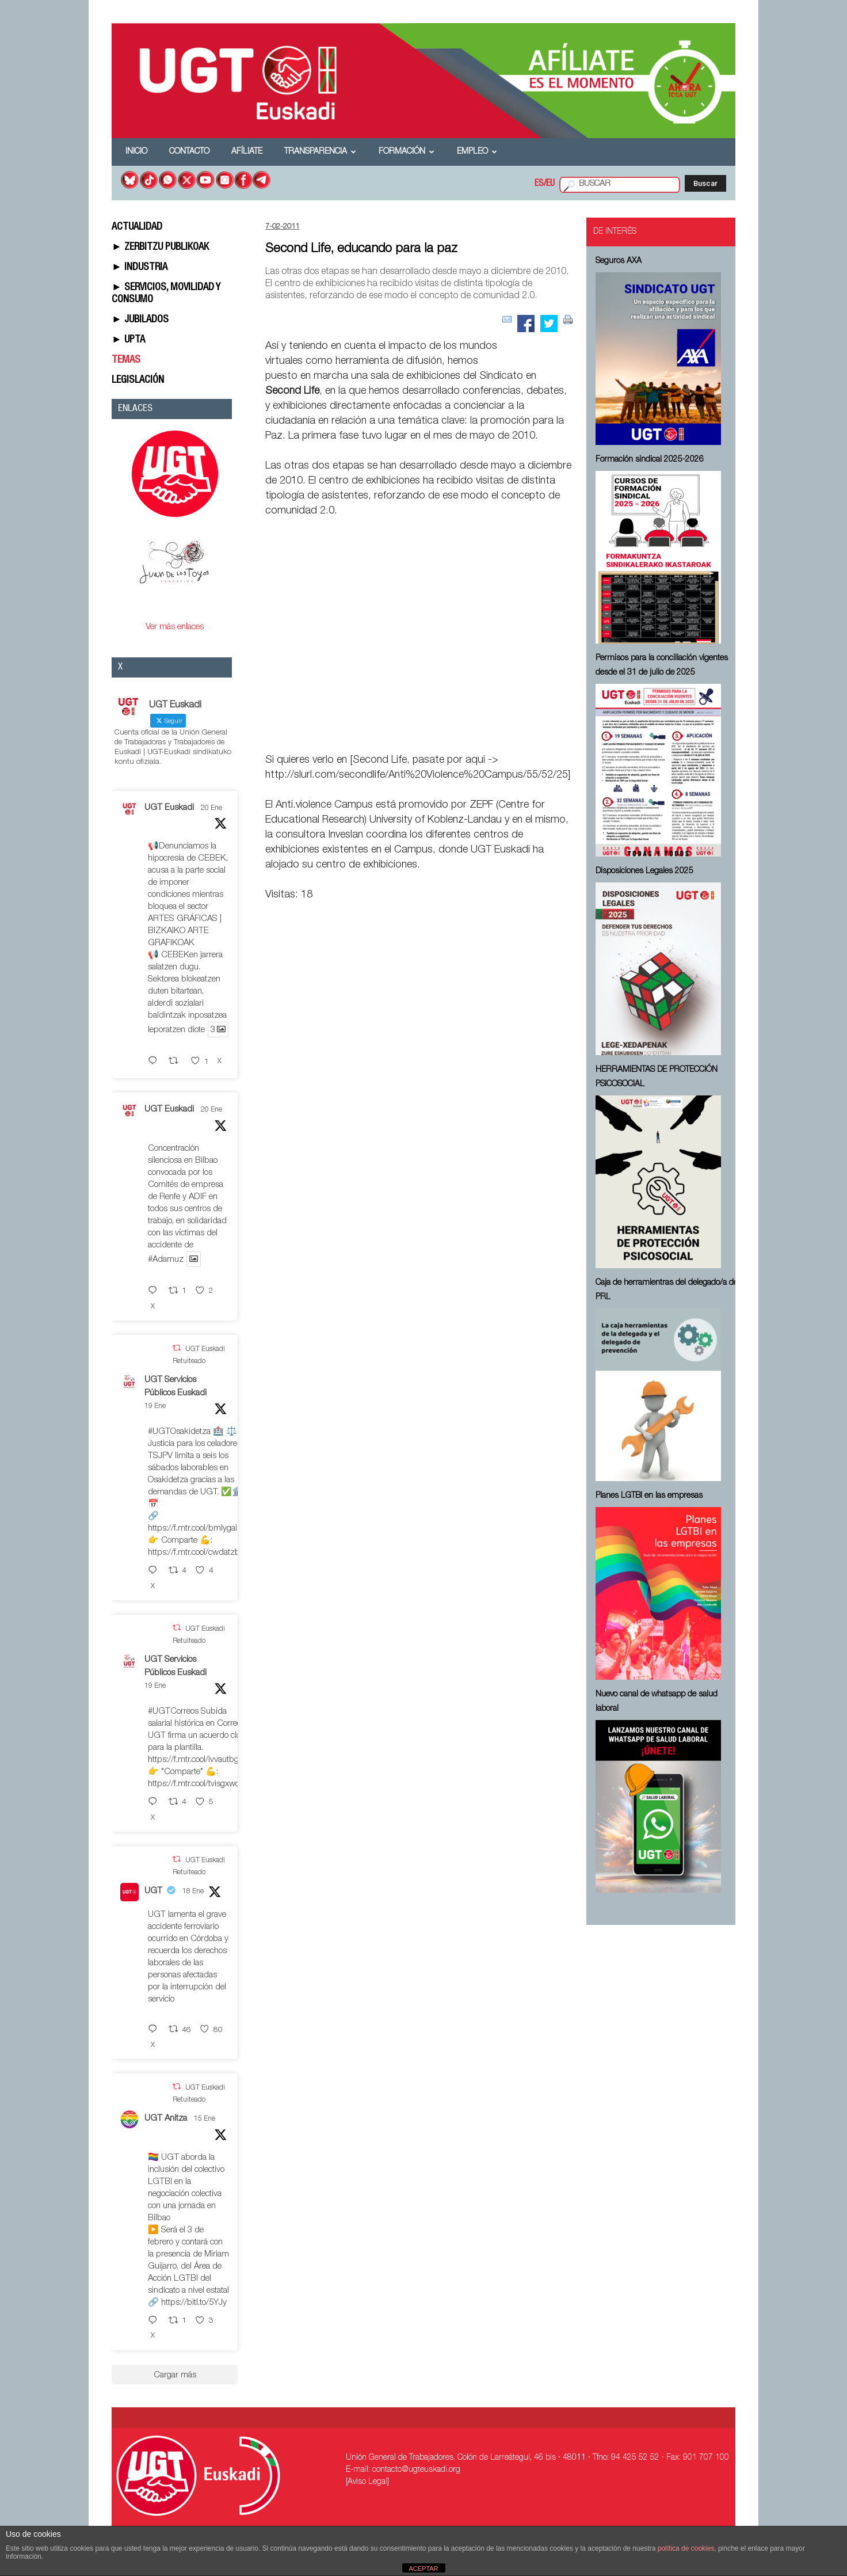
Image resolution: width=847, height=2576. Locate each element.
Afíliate (246, 152)
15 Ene (204, 2118)
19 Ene (155, 1406)
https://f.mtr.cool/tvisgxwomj (198, 1784)
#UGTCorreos (173, 1711)
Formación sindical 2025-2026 (650, 460)
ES (539, 184)
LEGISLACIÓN (138, 380)
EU (550, 184)
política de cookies (686, 2548)
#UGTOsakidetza (179, 1432)
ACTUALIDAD (137, 227)
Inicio (136, 152)
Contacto (189, 152)
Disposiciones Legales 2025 (644, 871)
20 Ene (211, 808)
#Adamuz (166, 1259)
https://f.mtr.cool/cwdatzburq (200, 1552)
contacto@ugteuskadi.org (416, 2470)
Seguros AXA (619, 261)
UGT (153, 1891)
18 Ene (193, 1891)
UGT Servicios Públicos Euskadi (175, 1387)
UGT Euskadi (169, 808)
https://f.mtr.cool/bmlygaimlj (198, 1528)
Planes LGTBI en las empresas (649, 1496)
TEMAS (126, 360)
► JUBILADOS (140, 320)
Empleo (477, 152)
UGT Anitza (165, 2118)
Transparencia (320, 152)
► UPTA (128, 340)
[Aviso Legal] (367, 2482)
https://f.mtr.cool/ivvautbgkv (197, 1760)
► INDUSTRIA (139, 267)
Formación (406, 152)
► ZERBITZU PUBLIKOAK (160, 247)
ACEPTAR (423, 2568)
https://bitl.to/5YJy (194, 2303)
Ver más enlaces (175, 627)
